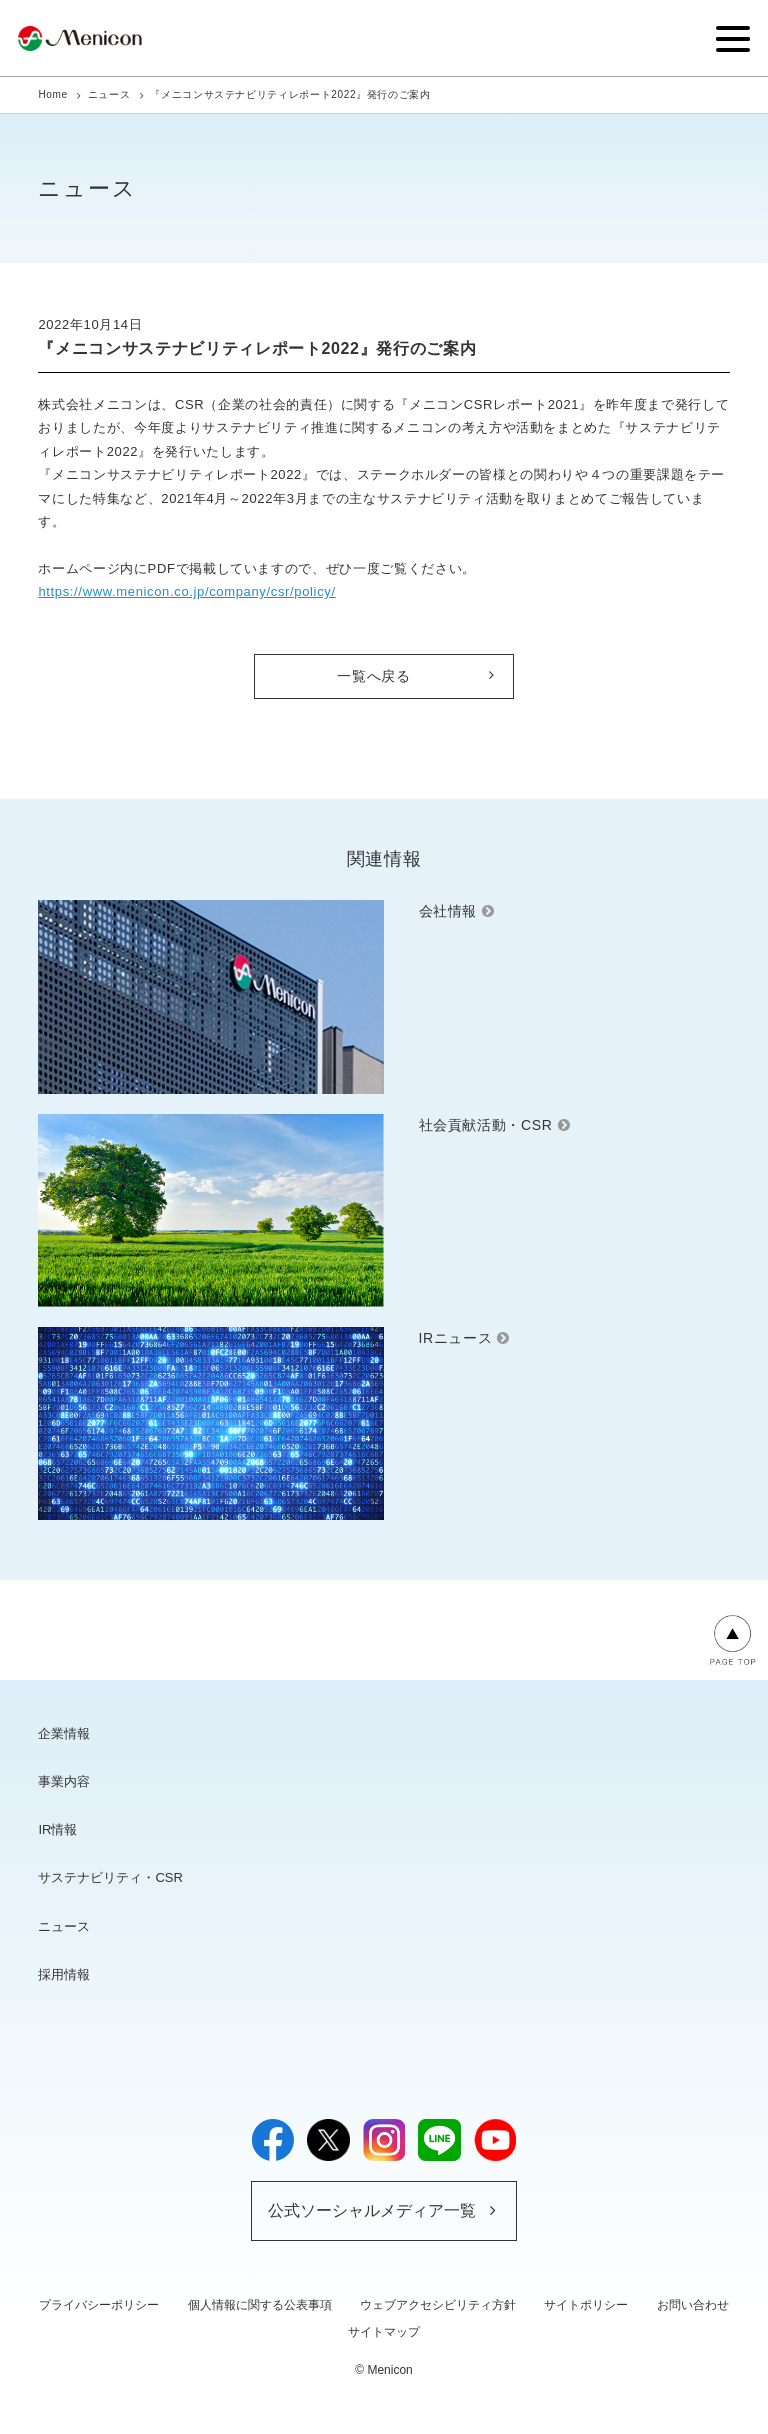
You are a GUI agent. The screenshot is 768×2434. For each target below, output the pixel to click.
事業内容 (64, 1781)
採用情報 (64, 1974)
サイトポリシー (586, 2305)
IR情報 (57, 1829)
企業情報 (64, 1733)
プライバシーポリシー (99, 2305)
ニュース (109, 94)
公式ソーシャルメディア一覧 (372, 2210)
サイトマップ (384, 2332)
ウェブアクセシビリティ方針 (438, 2305)
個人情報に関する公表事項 (260, 2305)
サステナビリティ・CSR (110, 1877)
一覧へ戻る (373, 676)
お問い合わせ (693, 2305)
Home (52, 94)
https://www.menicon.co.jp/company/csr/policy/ (186, 591)
